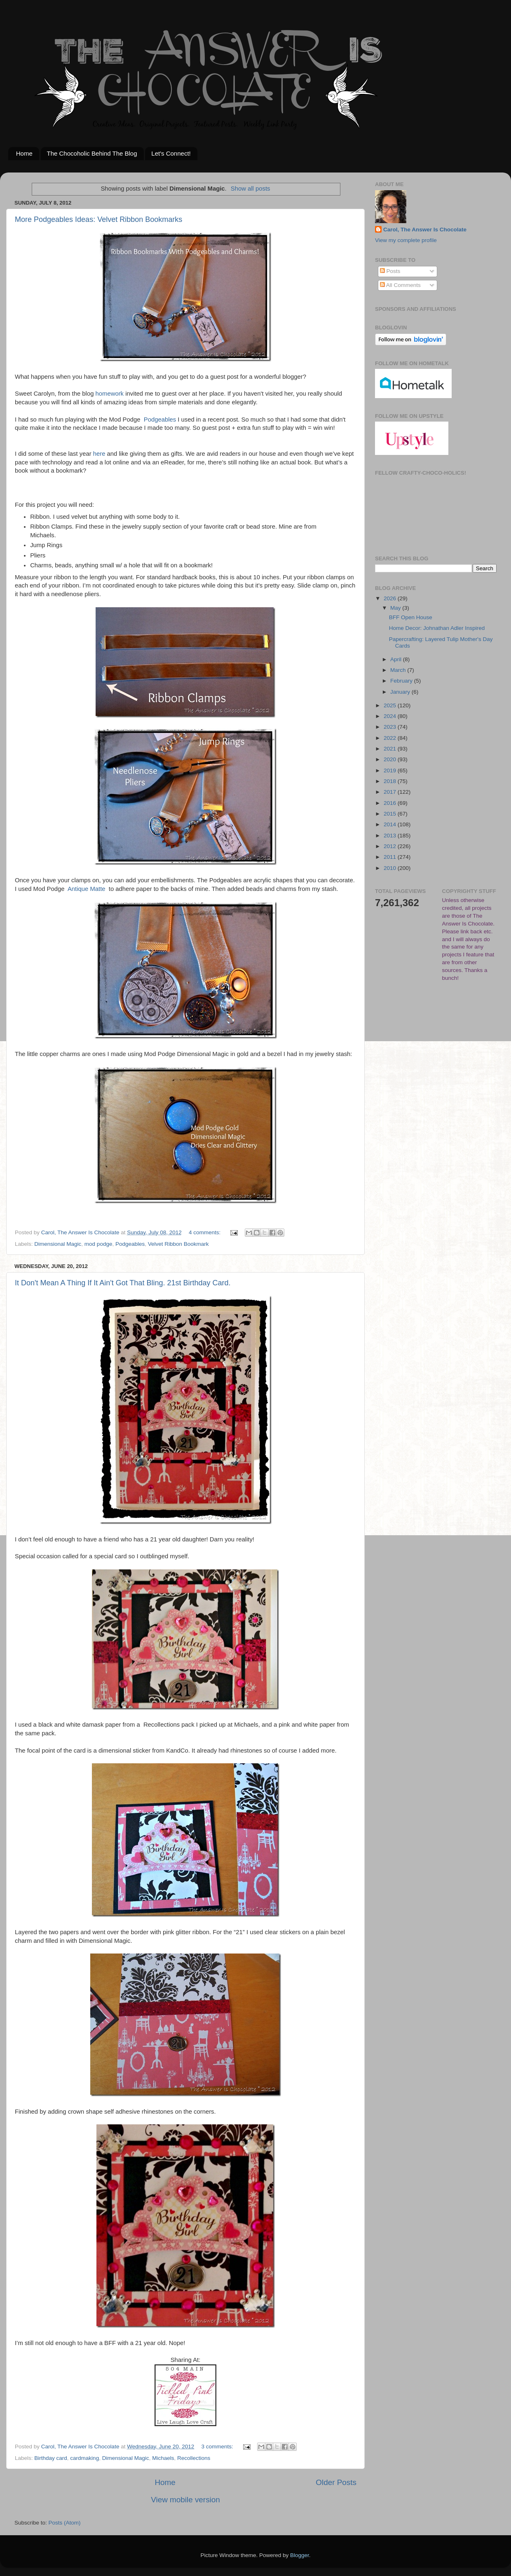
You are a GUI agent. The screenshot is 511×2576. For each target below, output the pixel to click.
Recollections (193, 2458)
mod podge (98, 1244)
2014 (391, 824)
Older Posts (336, 2482)
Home (24, 153)
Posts (390, 271)
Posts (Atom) (65, 2523)
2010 (391, 868)
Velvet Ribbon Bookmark (178, 1244)
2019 (391, 770)
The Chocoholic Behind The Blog (92, 153)
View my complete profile (406, 240)
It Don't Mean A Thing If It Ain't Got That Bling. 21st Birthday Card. (123, 1283)
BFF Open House (410, 617)
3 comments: (218, 2446)
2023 (391, 727)
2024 (391, 716)
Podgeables (160, 419)
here (99, 453)
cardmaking (84, 2458)
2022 (391, 738)
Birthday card (50, 2458)
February (402, 681)
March (398, 670)
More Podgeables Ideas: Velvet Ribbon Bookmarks (98, 219)
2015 (391, 814)
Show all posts (250, 188)
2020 (391, 759)
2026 (391, 598)
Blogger (299, 2555)
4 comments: (205, 1232)
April (396, 659)
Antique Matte (86, 889)
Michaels (163, 2458)
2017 (391, 792)
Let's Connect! (170, 153)
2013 (391, 835)
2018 (391, 781)
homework (110, 393)
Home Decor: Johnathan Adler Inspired (437, 628)
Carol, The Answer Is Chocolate (424, 229)
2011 (391, 857)
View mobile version (185, 2499)
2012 (391, 846)
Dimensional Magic (57, 1244)
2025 (391, 705)
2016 (391, 803)
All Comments (400, 285)
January (401, 692)
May (396, 608)
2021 (391, 749)
